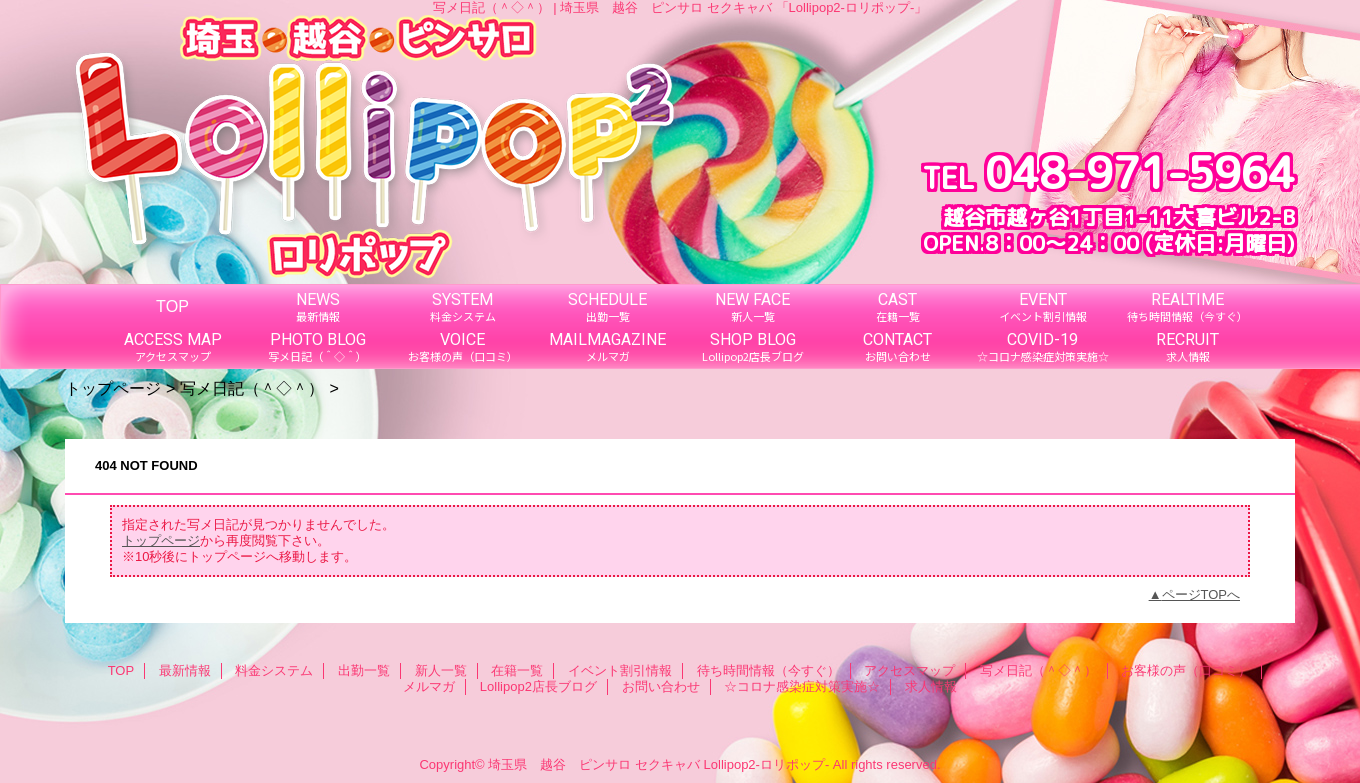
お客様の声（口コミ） (1186, 670)
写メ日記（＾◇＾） (252, 388)
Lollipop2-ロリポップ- (767, 764)
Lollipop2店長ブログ (538, 686)
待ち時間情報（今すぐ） (768, 670)
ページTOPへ (1201, 594)
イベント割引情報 (620, 670)
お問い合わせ (661, 686)
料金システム (274, 670)
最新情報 (185, 670)
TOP (172, 306)
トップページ (113, 388)
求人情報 (931, 686)
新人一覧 (441, 670)
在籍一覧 (517, 670)
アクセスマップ (909, 670)
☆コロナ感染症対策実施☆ (802, 686)
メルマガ (429, 686)
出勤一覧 (364, 670)
